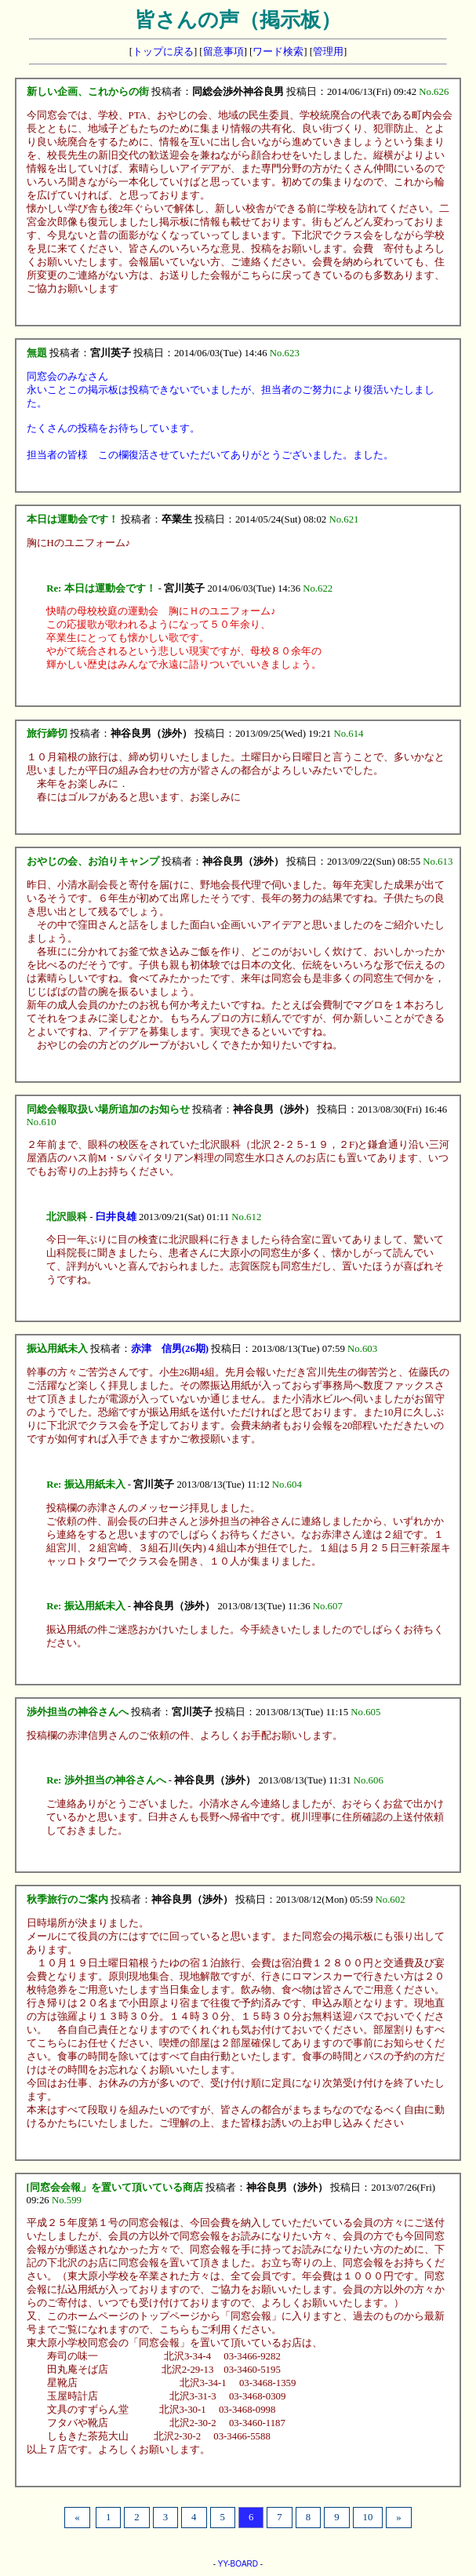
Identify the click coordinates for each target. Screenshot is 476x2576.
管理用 (328, 51)
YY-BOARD (238, 2564)
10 (368, 2517)
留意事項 (223, 51)
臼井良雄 (116, 1216)
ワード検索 (278, 51)
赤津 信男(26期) (170, 1348)
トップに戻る (163, 51)
